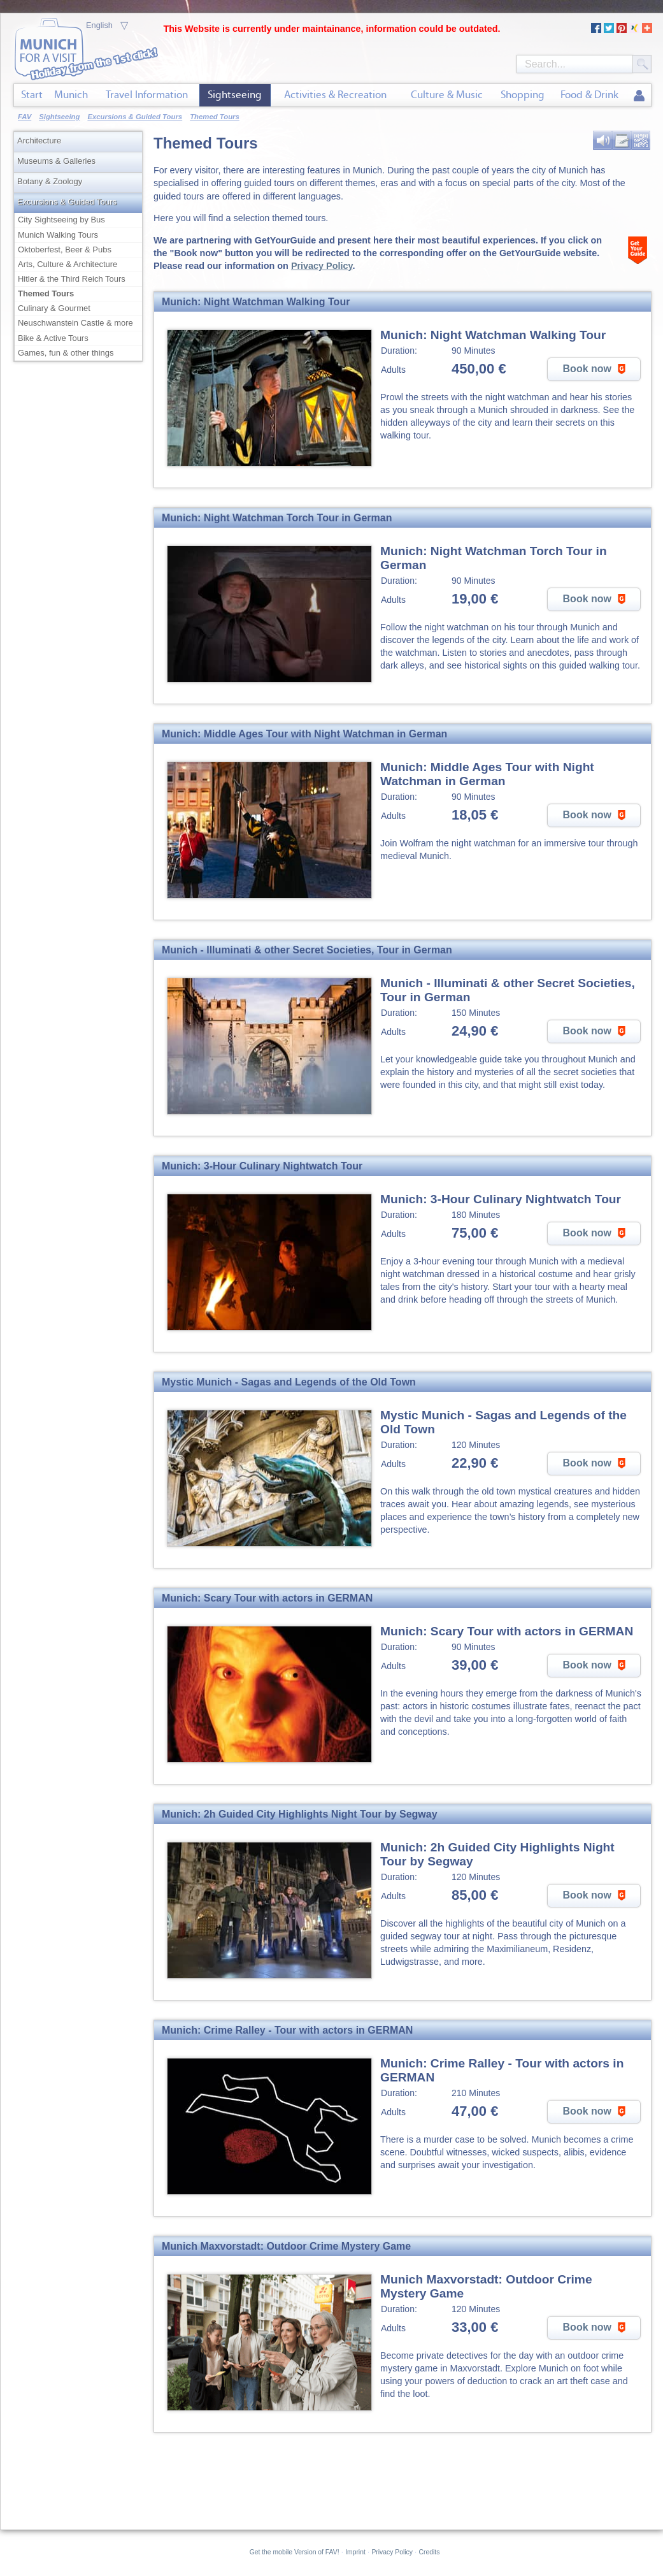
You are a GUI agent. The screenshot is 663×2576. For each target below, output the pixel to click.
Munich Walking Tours (58, 235)
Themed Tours (46, 293)
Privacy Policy (322, 266)
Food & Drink (589, 94)
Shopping (523, 94)
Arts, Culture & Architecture (67, 264)
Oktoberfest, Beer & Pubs (64, 249)
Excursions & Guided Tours (67, 201)
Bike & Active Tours (53, 338)
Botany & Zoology (49, 181)
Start (32, 94)
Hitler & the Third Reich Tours (71, 279)
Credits (429, 2552)
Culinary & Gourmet (54, 308)
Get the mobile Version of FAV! (294, 2552)
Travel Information (147, 94)
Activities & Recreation (335, 94)
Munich (71, 94)
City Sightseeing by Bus (61, 219)
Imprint (355, 2552)
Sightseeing (235, 94)
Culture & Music (447, 94)
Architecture (39, 140)
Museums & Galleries (56, 161)
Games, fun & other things (65, 353)
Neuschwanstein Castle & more (75, 323)
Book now (596, 368)
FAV (24, 116)
